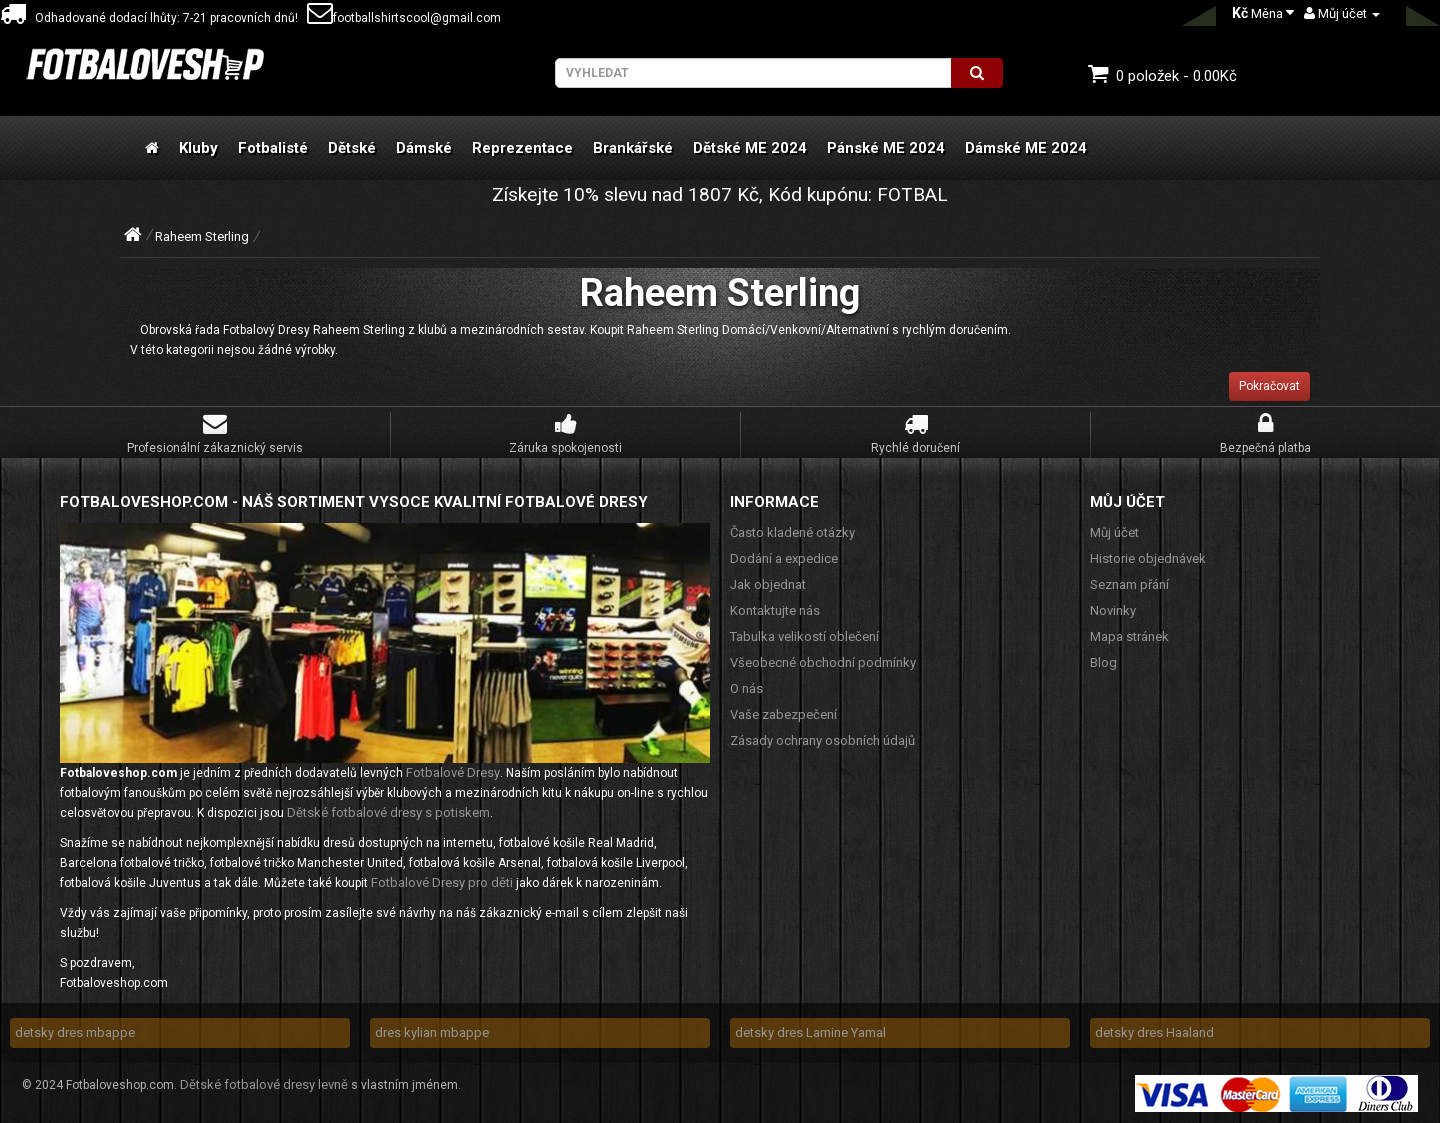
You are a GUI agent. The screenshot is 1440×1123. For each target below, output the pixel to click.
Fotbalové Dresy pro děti (442, 882)
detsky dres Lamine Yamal (810, 1032)
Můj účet (1114, 532)
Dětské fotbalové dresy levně (264, 1084)
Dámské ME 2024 (1026, 148)
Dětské (352, 148)
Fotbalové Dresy (453, 772)
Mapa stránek (1129, 636)
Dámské (424, 148)
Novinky (1113, 610)
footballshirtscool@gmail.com (404, 18)
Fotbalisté (273, 148)
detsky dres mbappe (75, 1032)
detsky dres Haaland (1154, 1032)
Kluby (198, 148)
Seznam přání (1129, 584)
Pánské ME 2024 (886, 148)
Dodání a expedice (784, 558)
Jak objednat (768, 584)
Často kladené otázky (792, 532)
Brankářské (633, 148)
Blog (1103, 662)
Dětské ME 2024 (750, 148)
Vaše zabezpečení (783, 714)
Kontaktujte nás (775, 610)
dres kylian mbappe (432, 1032)
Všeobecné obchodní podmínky (823, 662)
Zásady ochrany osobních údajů (822, 740)
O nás (746, 688)
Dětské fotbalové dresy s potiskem (388, 812)
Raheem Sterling (202, 236)
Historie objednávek (1148, 558)
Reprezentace (522, 148)
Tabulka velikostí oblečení (804, 636)
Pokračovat (1269, 386)
